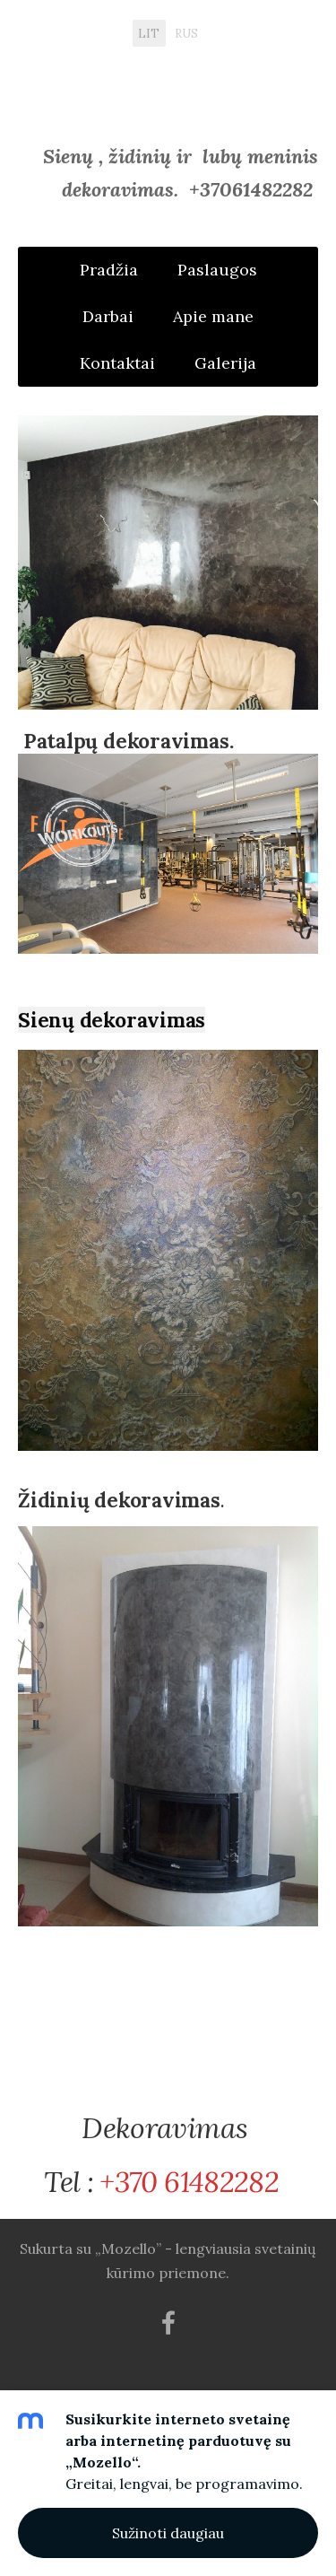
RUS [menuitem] (186, 32)
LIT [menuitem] (148, 32)
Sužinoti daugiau (168, 2533)
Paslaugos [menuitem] (217, 269)
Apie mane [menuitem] (213, 316)
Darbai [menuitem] (108, 316)
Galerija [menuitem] (225, 363)
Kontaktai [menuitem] (117, 363)
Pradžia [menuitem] (109, 269)
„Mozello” (128, 2248)
